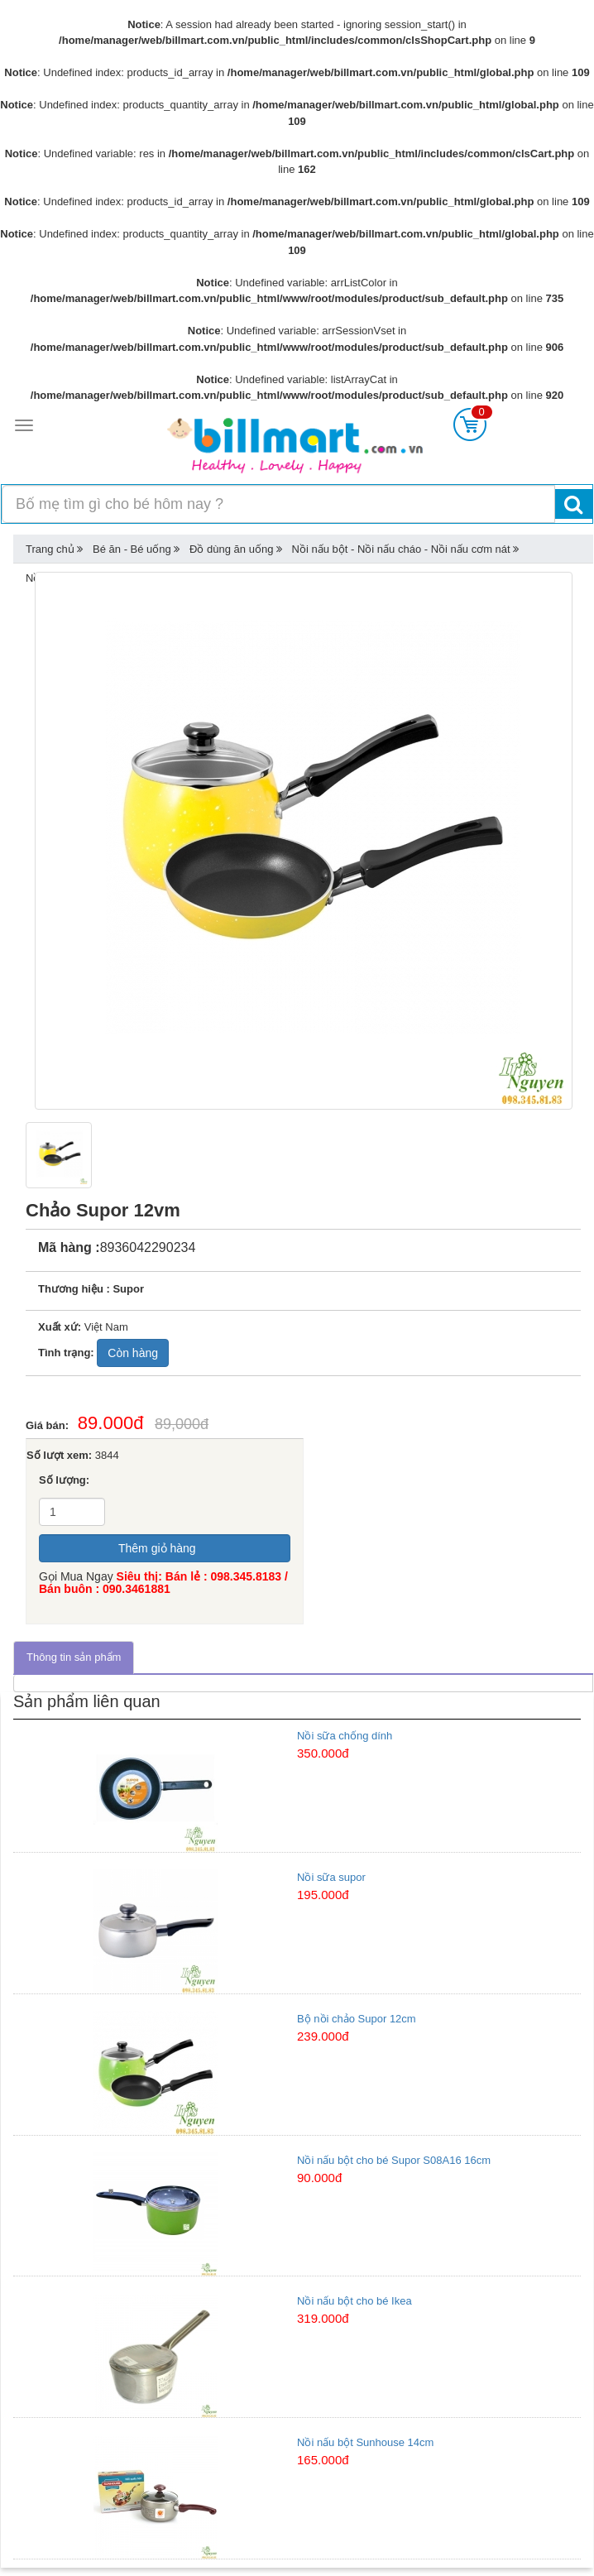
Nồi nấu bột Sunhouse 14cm (365, 2442)
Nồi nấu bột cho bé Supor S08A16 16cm (394, 2160)
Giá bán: (52, 1425)
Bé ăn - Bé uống (132, 549)
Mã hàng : (69, 1247)
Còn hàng (133, 1353)
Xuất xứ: (59, 1327)
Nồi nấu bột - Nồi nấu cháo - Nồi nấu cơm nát (401, 549)
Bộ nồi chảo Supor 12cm (356, 2018)
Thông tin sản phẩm (73, 1657)
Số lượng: (64, 1480)
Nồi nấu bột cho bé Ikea (354, 2301)
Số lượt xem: (59, 1455)
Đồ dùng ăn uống (231, 549)
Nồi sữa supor (331, 1877)
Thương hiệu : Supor (91, 1289)
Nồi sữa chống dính (344, 1735)
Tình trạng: (66, 1352)
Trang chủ (50, 549)
